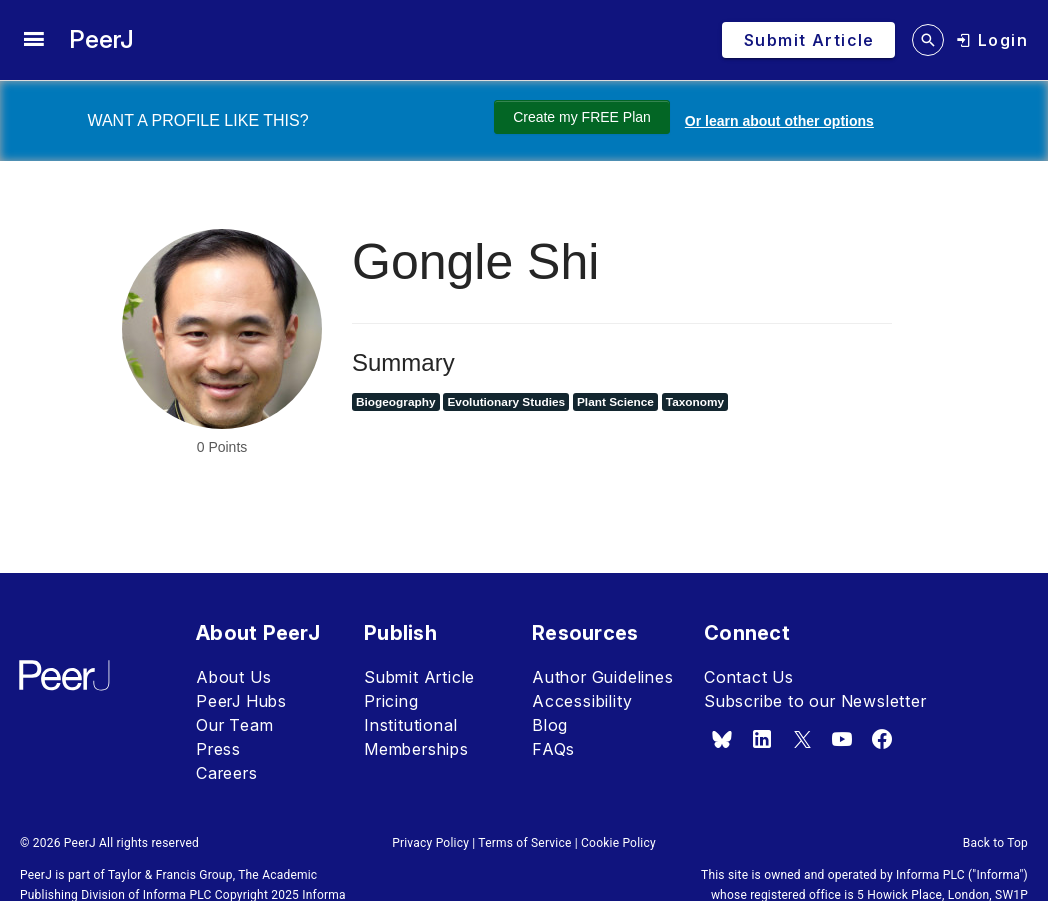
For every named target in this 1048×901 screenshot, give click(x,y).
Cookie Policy (618, 843)
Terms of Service (524, 843)
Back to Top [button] (995, 843)
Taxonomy (695, 402)
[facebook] (882, 739)
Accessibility (582, 701)
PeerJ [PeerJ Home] (101, 39)
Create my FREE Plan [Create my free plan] (570, 117)
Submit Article (419, 677)
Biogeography (396, 402)
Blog (550, 725)
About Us (233, 677)
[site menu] (33, 40)
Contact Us (749, 677)
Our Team (234, 725)
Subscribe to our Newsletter (815, 701)
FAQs (553, 749)
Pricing (391, 701)
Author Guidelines (603, 677)
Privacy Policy (430, 843)
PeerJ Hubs (241, 701)
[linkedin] (762, 739)
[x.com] (802, 739)
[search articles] (928, 40)
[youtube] (842, 739)
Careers (227, 773)
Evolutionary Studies (506, 402)
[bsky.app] (722, 739)
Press (218, 749)
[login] (992, 40)
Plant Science (615, 402)
